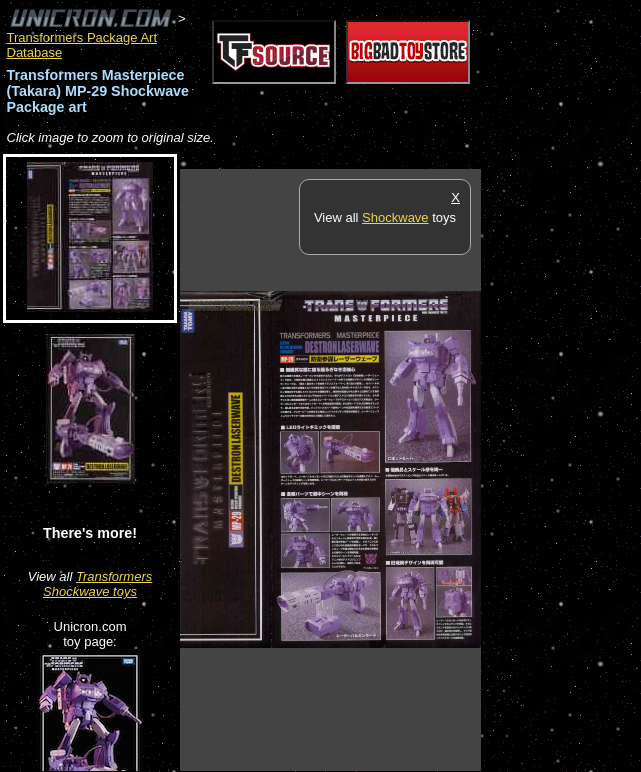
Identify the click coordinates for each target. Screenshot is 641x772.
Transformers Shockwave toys (97, 584)
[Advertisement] (561, 469)
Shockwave (395, 217)
